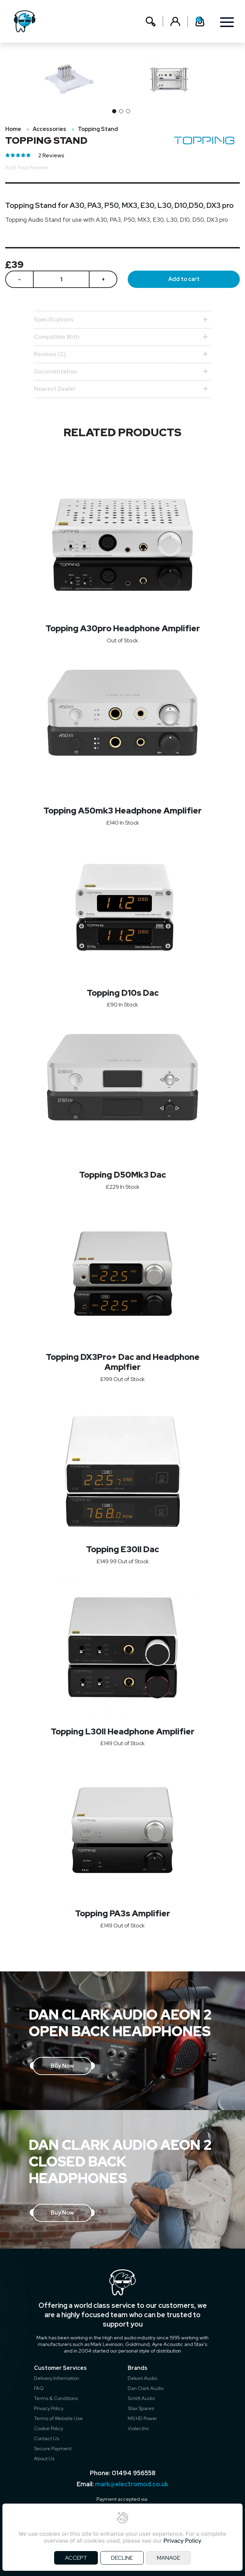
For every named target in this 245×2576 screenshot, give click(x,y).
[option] (172, 79)
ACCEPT (76, 2557)
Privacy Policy (49, 2408)
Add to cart (184, 279)
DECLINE (122, 2557)
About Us (44, 2458)
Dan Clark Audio (145, 2388)
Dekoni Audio (142, 2378)
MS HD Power (142, 2418)
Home (13, 129)
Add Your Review (26, 167)
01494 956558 (133, 2473)
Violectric (138, 2428)
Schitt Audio (141, 2398)
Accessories (49, 129)
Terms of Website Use (58, 2418)
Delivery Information (56, 2378)
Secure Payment (52, 2448)
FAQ (39, 2388)
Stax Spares (141, 2408)
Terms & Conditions (56, 2398)
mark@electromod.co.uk (131, 2484)
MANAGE (168, 2557)
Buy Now (62, 2065)
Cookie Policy (48, 2428)
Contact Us (46, 2438)
